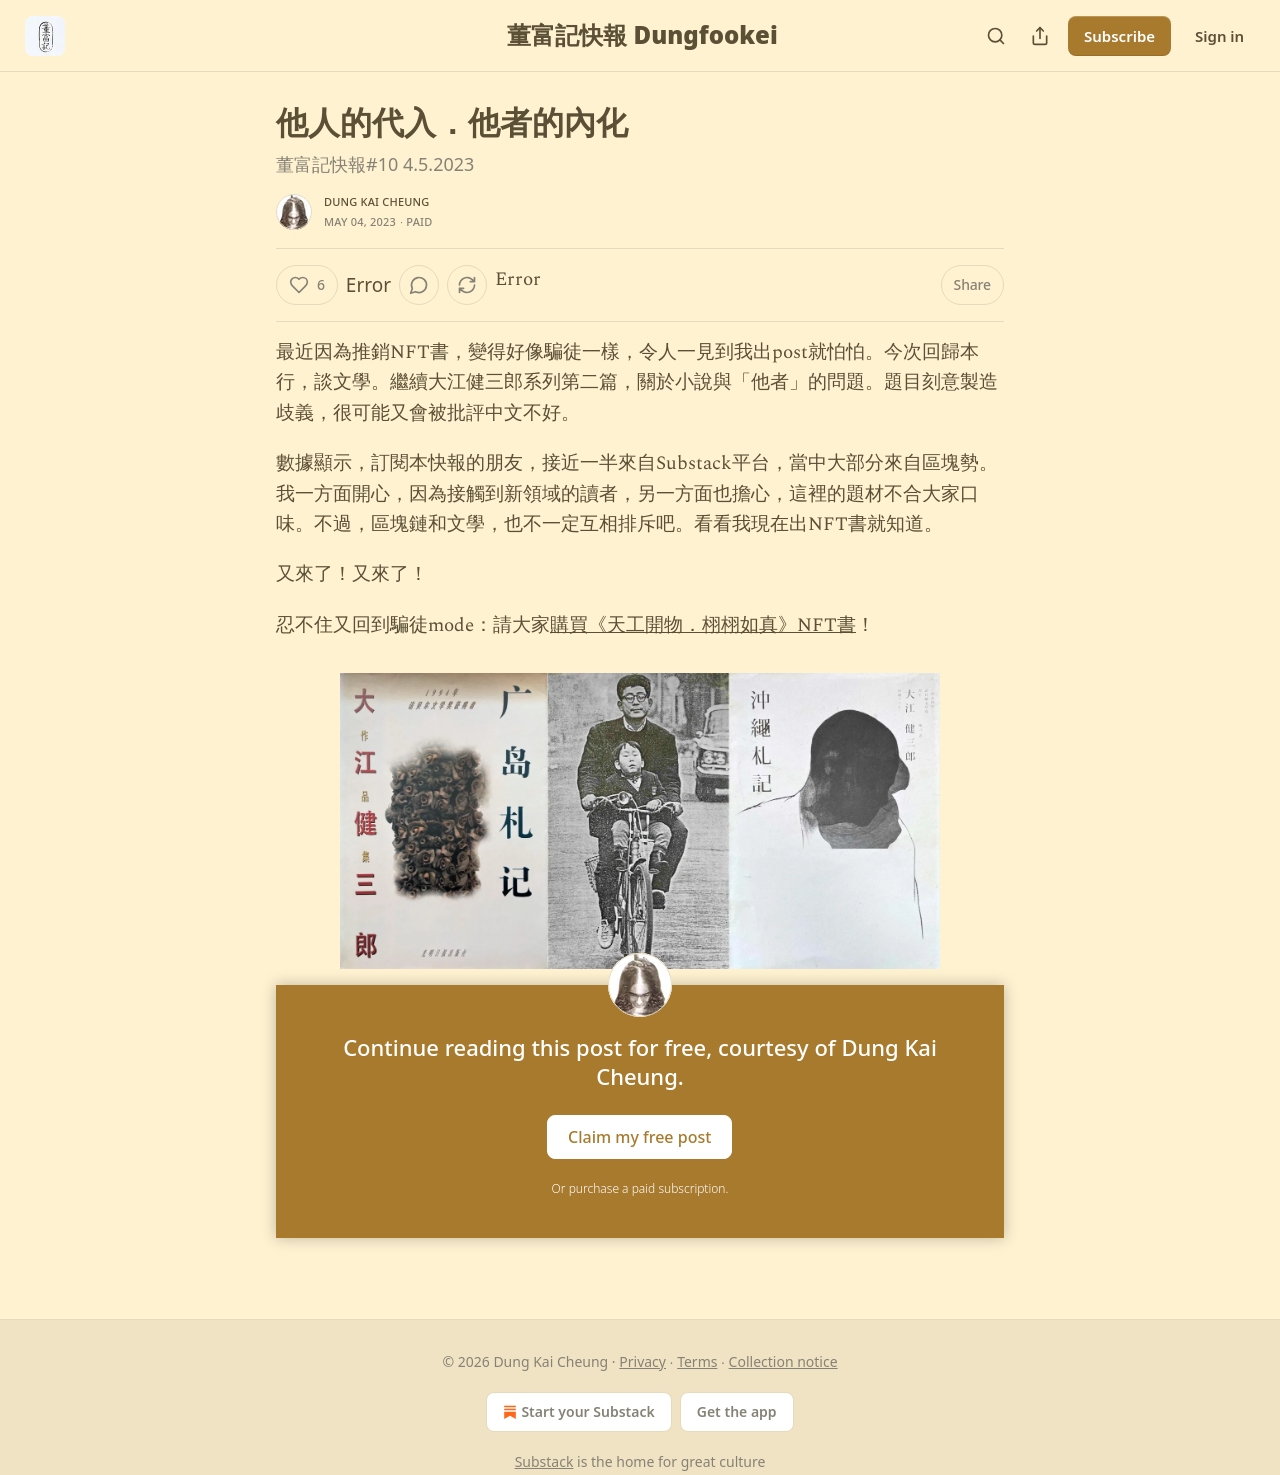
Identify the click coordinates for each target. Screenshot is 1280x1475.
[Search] (996, 36)
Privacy (642, 1361)
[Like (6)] (307, 285)
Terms (697, 1361)
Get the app (737, 1411)
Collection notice (783, 1361)
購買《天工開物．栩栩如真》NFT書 (703, 625)
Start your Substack (576, 1412)
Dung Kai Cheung (376, 201)
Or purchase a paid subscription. (640, 1188)
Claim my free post (639, 1137)
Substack (544, 1461)
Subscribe (1119, 36)
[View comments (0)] (419, 285)
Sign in (1219, 36)
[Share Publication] (1040, 36)
